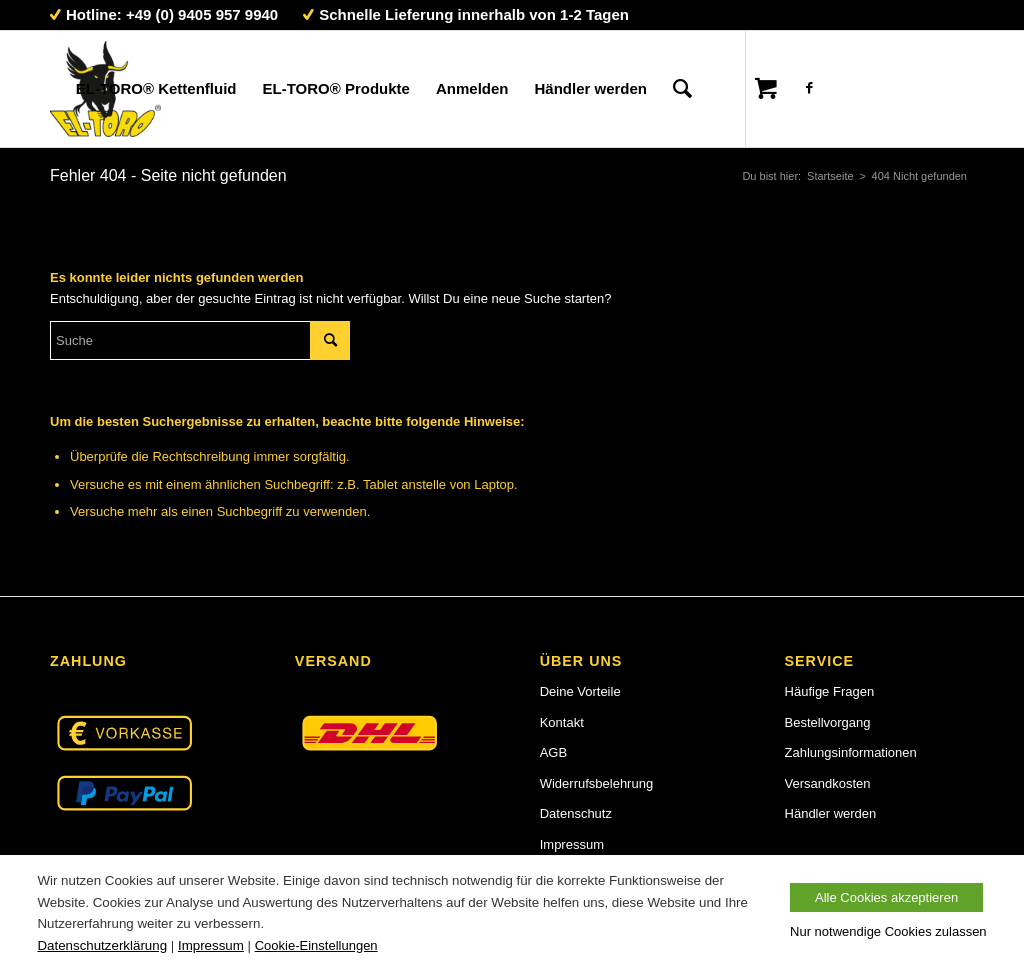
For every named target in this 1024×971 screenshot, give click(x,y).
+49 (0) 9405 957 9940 (202, 14)
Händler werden (831, 813)
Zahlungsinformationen (851, 752)
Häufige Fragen (830, 691)
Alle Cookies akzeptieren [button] (886, 897)
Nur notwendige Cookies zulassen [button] (888, 931)
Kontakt (562, 722)
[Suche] (682, 89)
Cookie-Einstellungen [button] (316, 946)
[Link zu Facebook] (809, 88)
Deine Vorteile (580, 691)
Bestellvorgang (828, 722)
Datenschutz (576, 813)
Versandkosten (828, 783)
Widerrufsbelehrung (596, 783)
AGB (553, 752)
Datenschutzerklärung (102, 945)
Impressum (572, 844)
